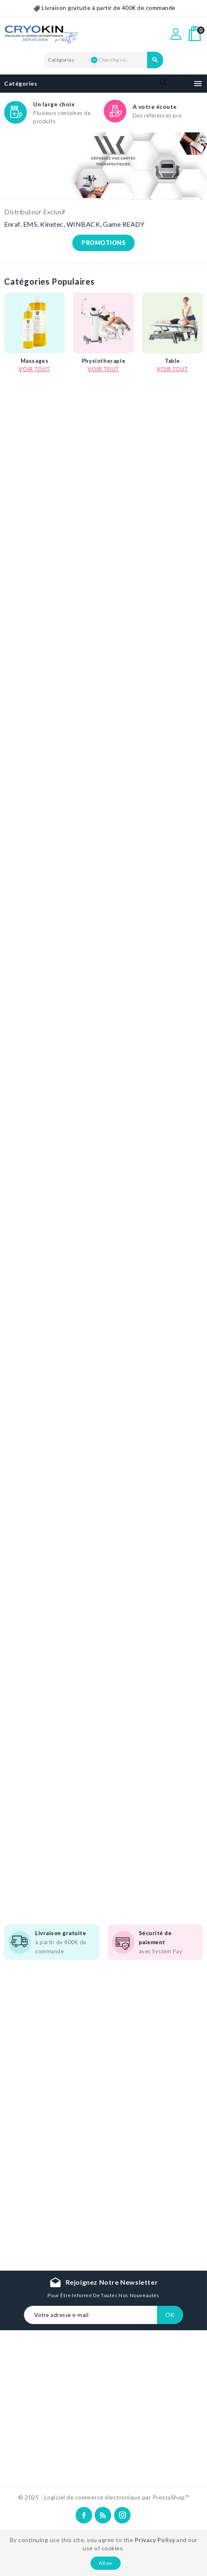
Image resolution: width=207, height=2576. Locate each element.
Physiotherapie (103, 363)
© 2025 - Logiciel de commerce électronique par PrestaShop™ (103, 2497)
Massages (35, 363)
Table (172, 363)
